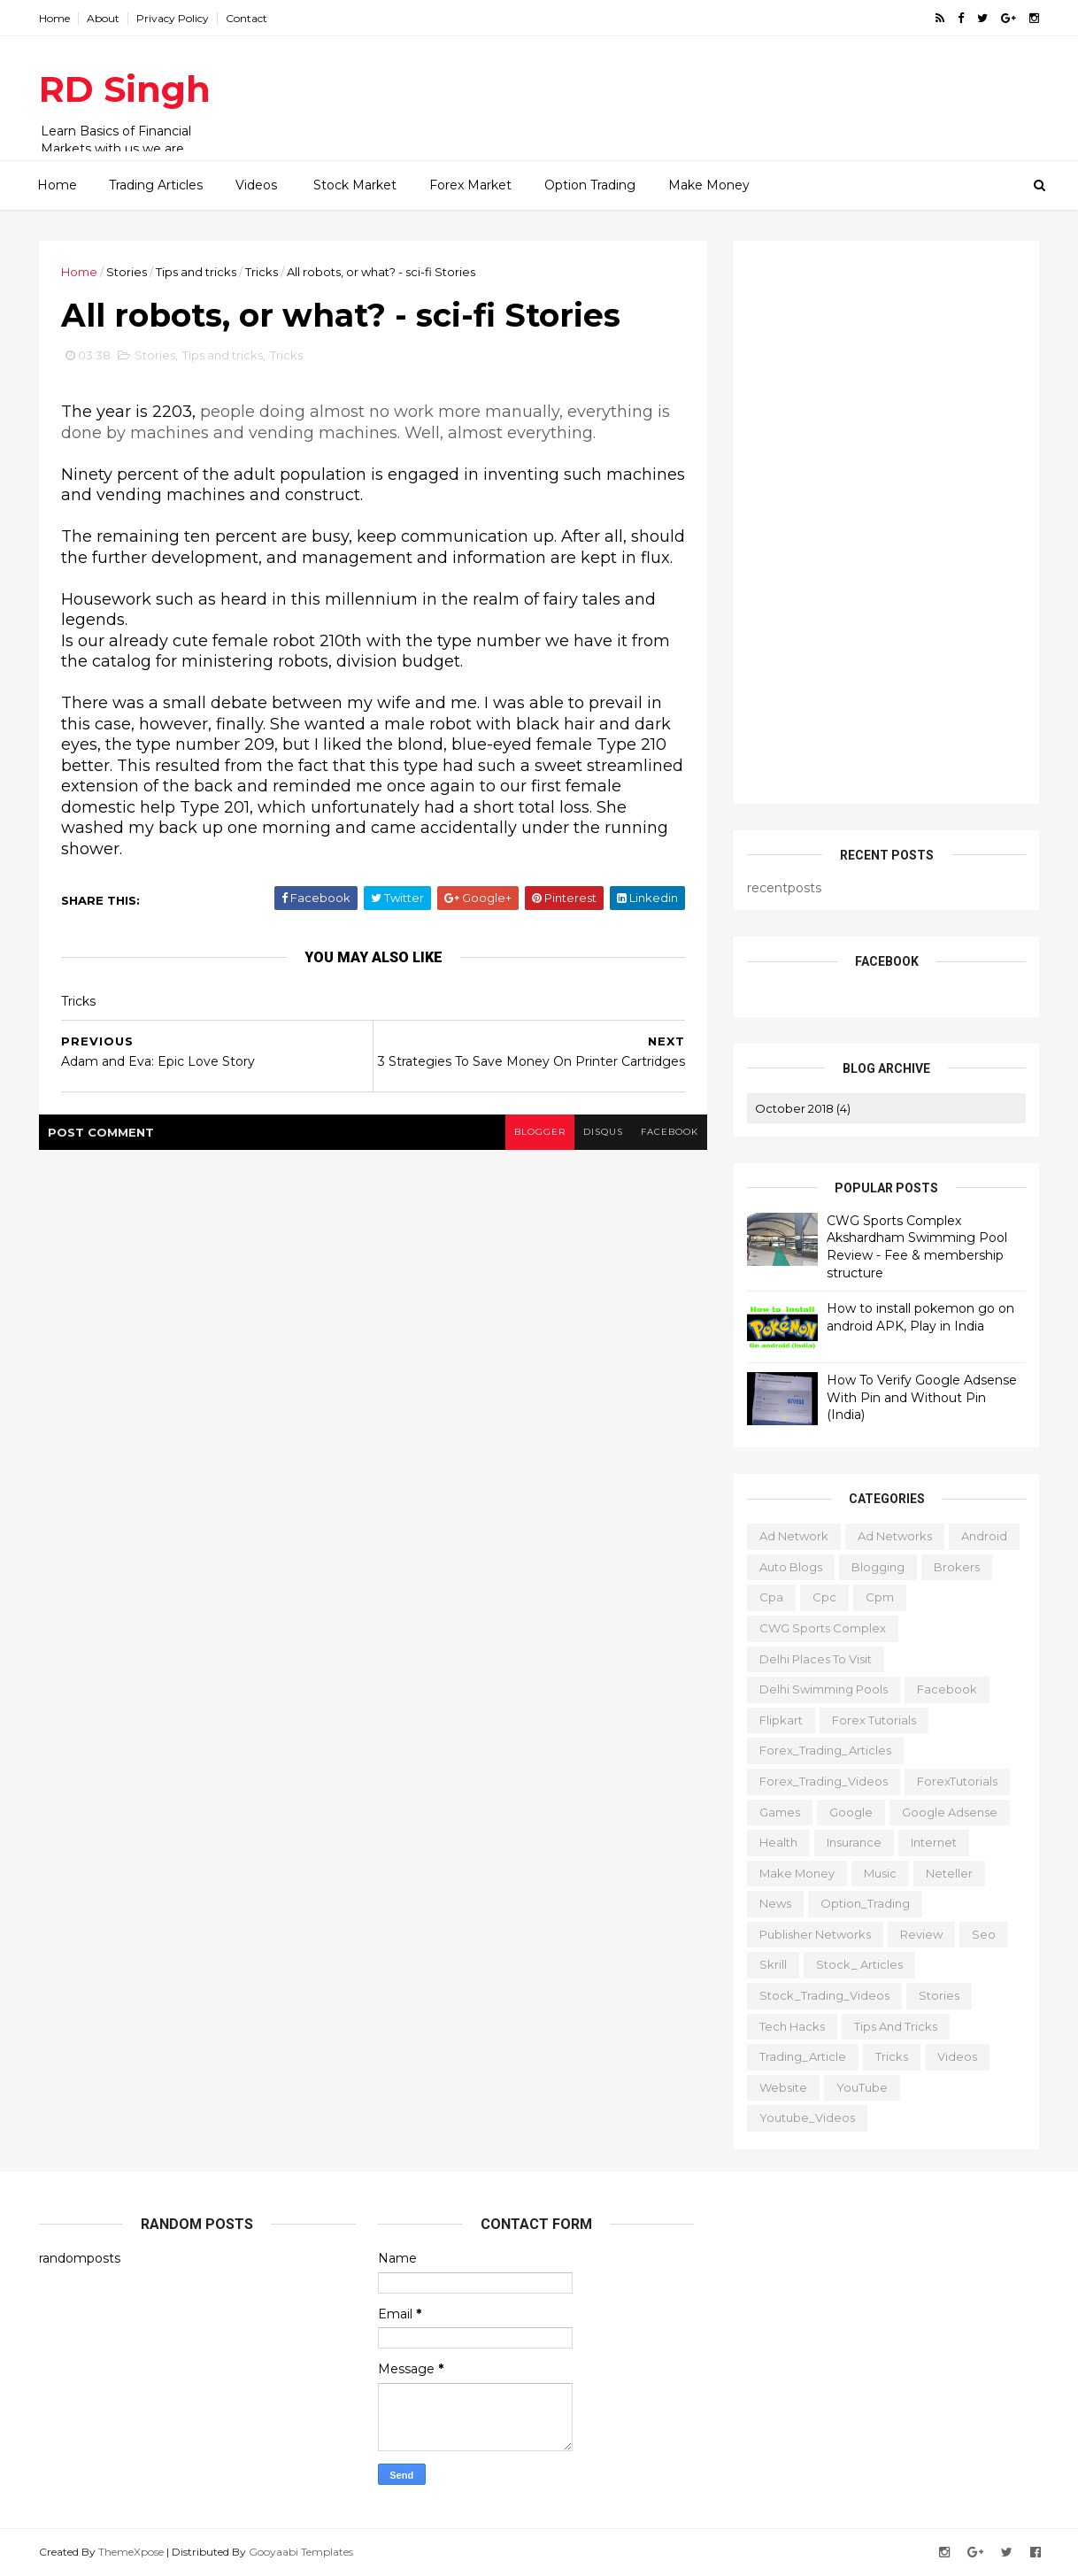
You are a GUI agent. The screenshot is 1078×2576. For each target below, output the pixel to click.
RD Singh (125, 89)
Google (851, 1812)
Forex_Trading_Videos (823, 1781)
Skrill (773, 1964)
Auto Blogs (790, 1567)
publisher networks (815, 1934)
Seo (984, 1934)
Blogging (878, 1567)
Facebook (947, 1689)
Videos (256, 185)
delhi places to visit (815, 1659)
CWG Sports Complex (822, 1628)
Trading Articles (156, 185)
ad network (793, 1536)
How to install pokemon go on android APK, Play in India (920, 1317)
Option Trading (589, 185)
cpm (880, 1597)
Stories (126, 272)
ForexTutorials (957, 1781)
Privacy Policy (172, 18)
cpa (771, 1597)
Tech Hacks (792, 2026)
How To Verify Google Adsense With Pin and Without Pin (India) (922, 1397)
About (103, 18)
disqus (603, 1132)
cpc (824, 1597)
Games (779, 1812)
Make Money (709, 185)
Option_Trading (865, 1903)
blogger (540, 1132)
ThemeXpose (131, 2551)
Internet (934, 1842)
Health (778, 1842)
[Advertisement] (716, 89)
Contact (246, 18)
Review (921, 1934)
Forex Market (470, 185)
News (775, 1903)
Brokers (957, 1567)
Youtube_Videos (807, 2117)
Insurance (854, 1842)
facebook (669, 1132)
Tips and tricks (196, 272)
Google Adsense (949, 1812)
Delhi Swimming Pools (823, 1689)
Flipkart (781, 1720)
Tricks (261, 272)
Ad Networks (895, 1536)
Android (984, 1536)
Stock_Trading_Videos (824, 1995)
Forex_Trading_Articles (825, 1750)
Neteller (949, 1873)
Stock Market (355, 185)
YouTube (862, 2087)
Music (880, 1873)
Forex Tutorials (874, 1720)
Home (54, 18)
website (783, 2087)
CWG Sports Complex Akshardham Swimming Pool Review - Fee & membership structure (917, 1247)
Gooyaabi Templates (301, 2551)
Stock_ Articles (859, 1964)
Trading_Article (802, 2056)
